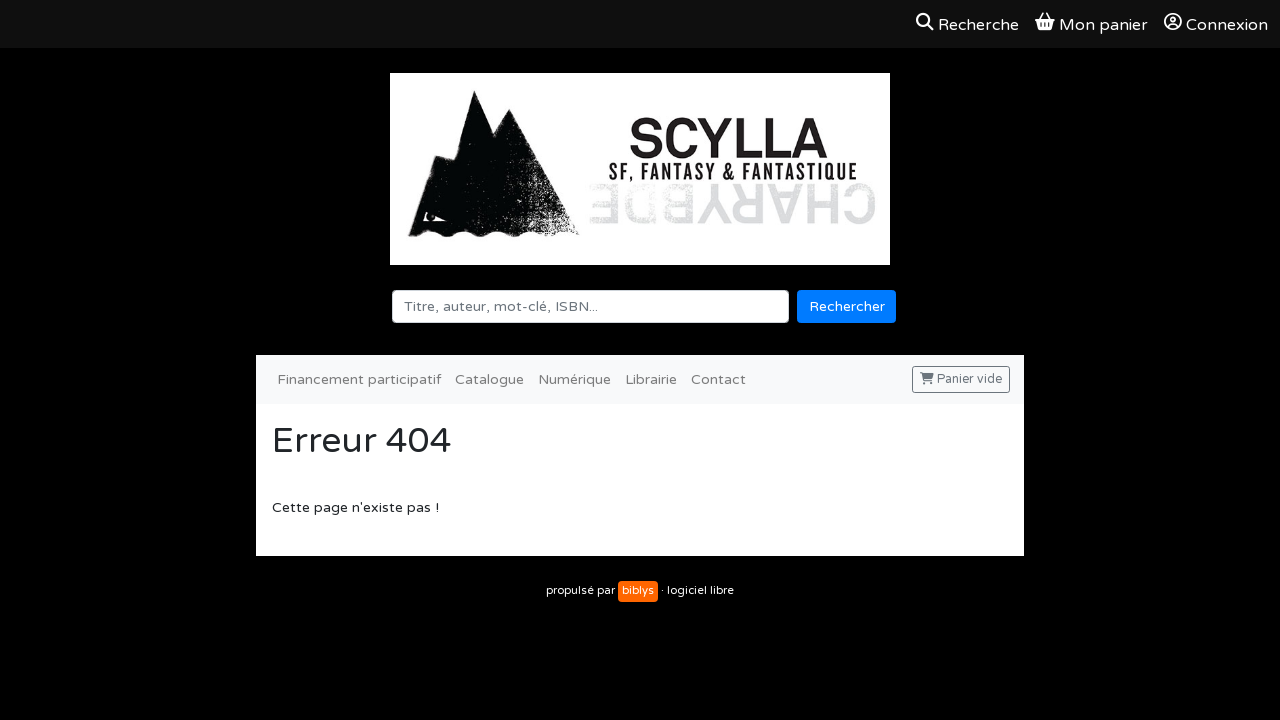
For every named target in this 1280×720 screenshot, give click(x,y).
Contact (718, 379)
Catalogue (489, 379)
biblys (638, 590)
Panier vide (961, 379)
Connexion (1216, 24)
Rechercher (847, 306)
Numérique (574, 379)
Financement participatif (359, 379)
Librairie (651, 379)
